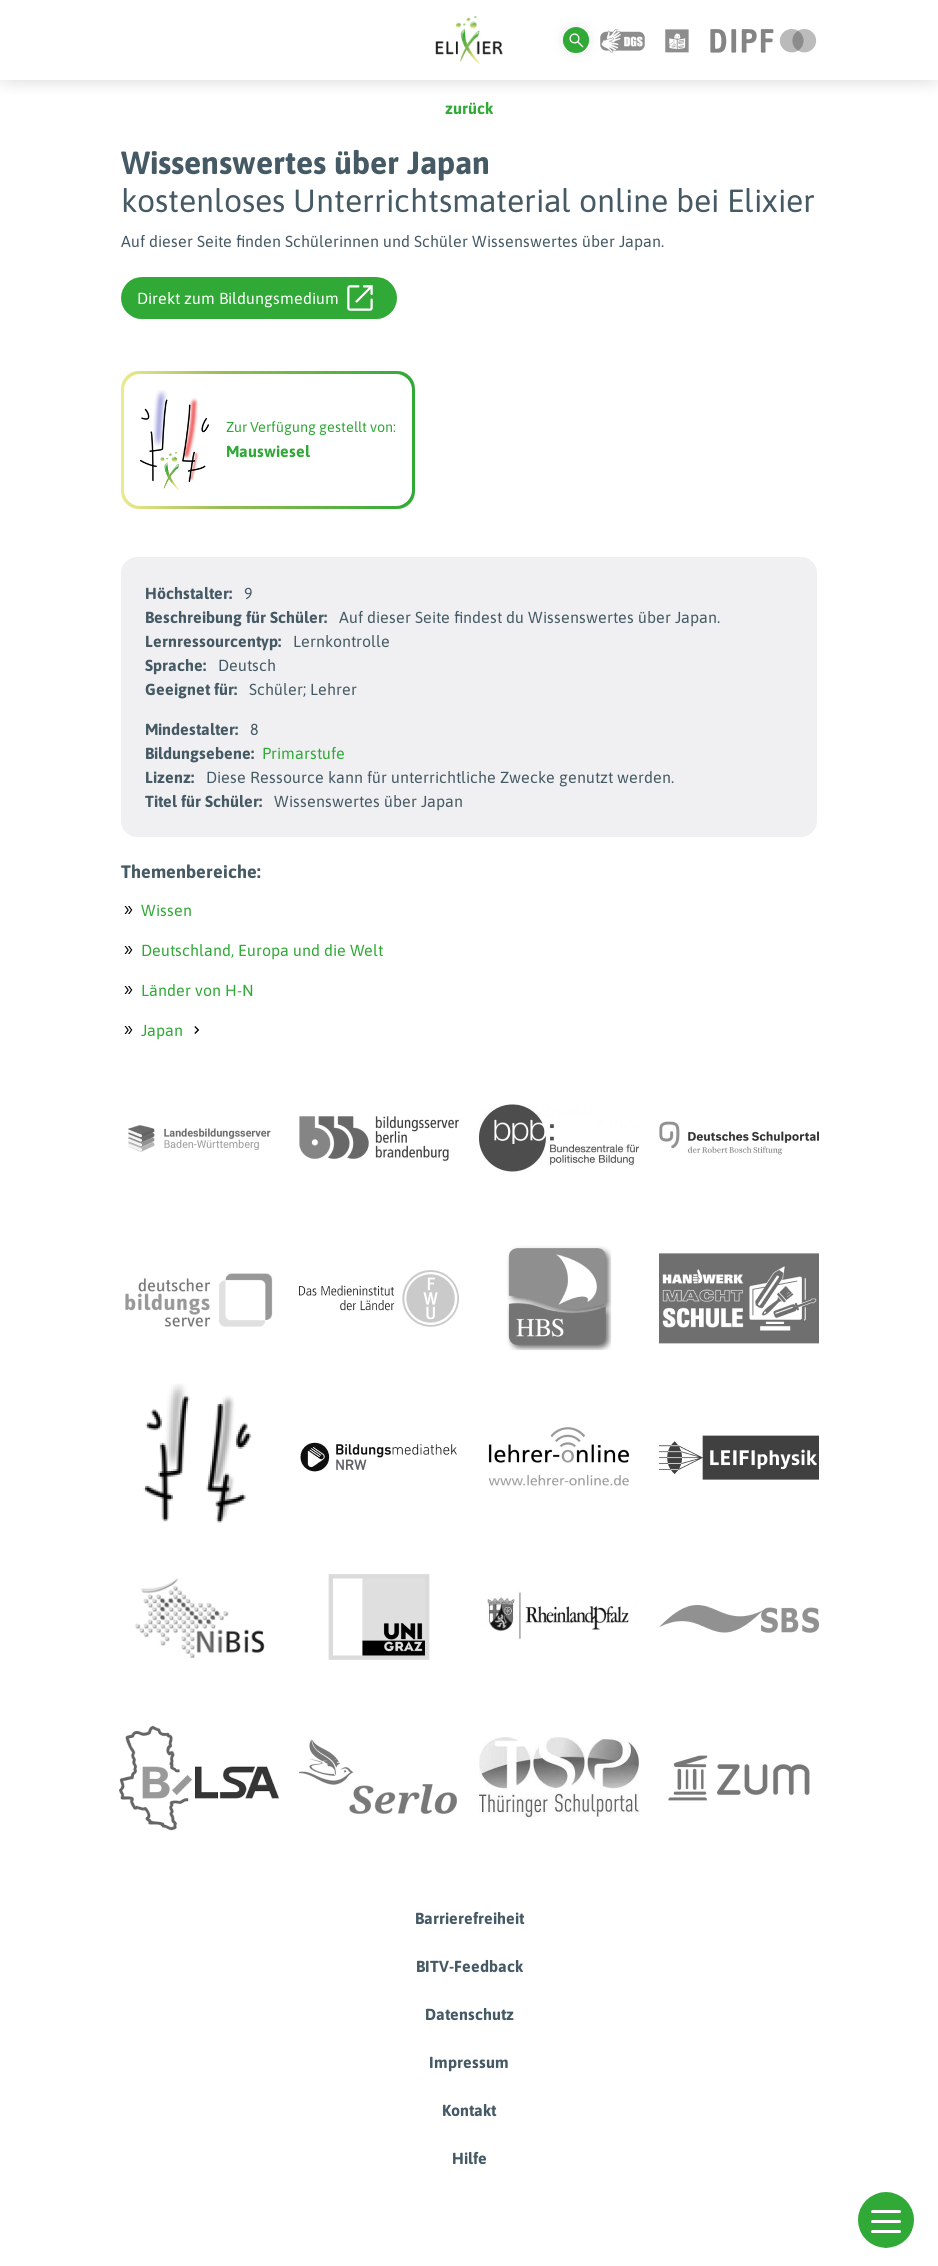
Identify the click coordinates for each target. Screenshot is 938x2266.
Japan (162, 1030)
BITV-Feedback (469, 1966)
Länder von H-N (197, 990)
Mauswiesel (268, 451)
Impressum (469, 2062)
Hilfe (469, 2158)
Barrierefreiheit (469, 1918)
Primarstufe (303, 753)
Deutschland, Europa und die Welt (262, 950)
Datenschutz (469, 2014)
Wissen (166, 910)
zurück (469, 108)
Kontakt (469, 2110)
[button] (886, 2220)
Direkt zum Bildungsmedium (255, 298)
